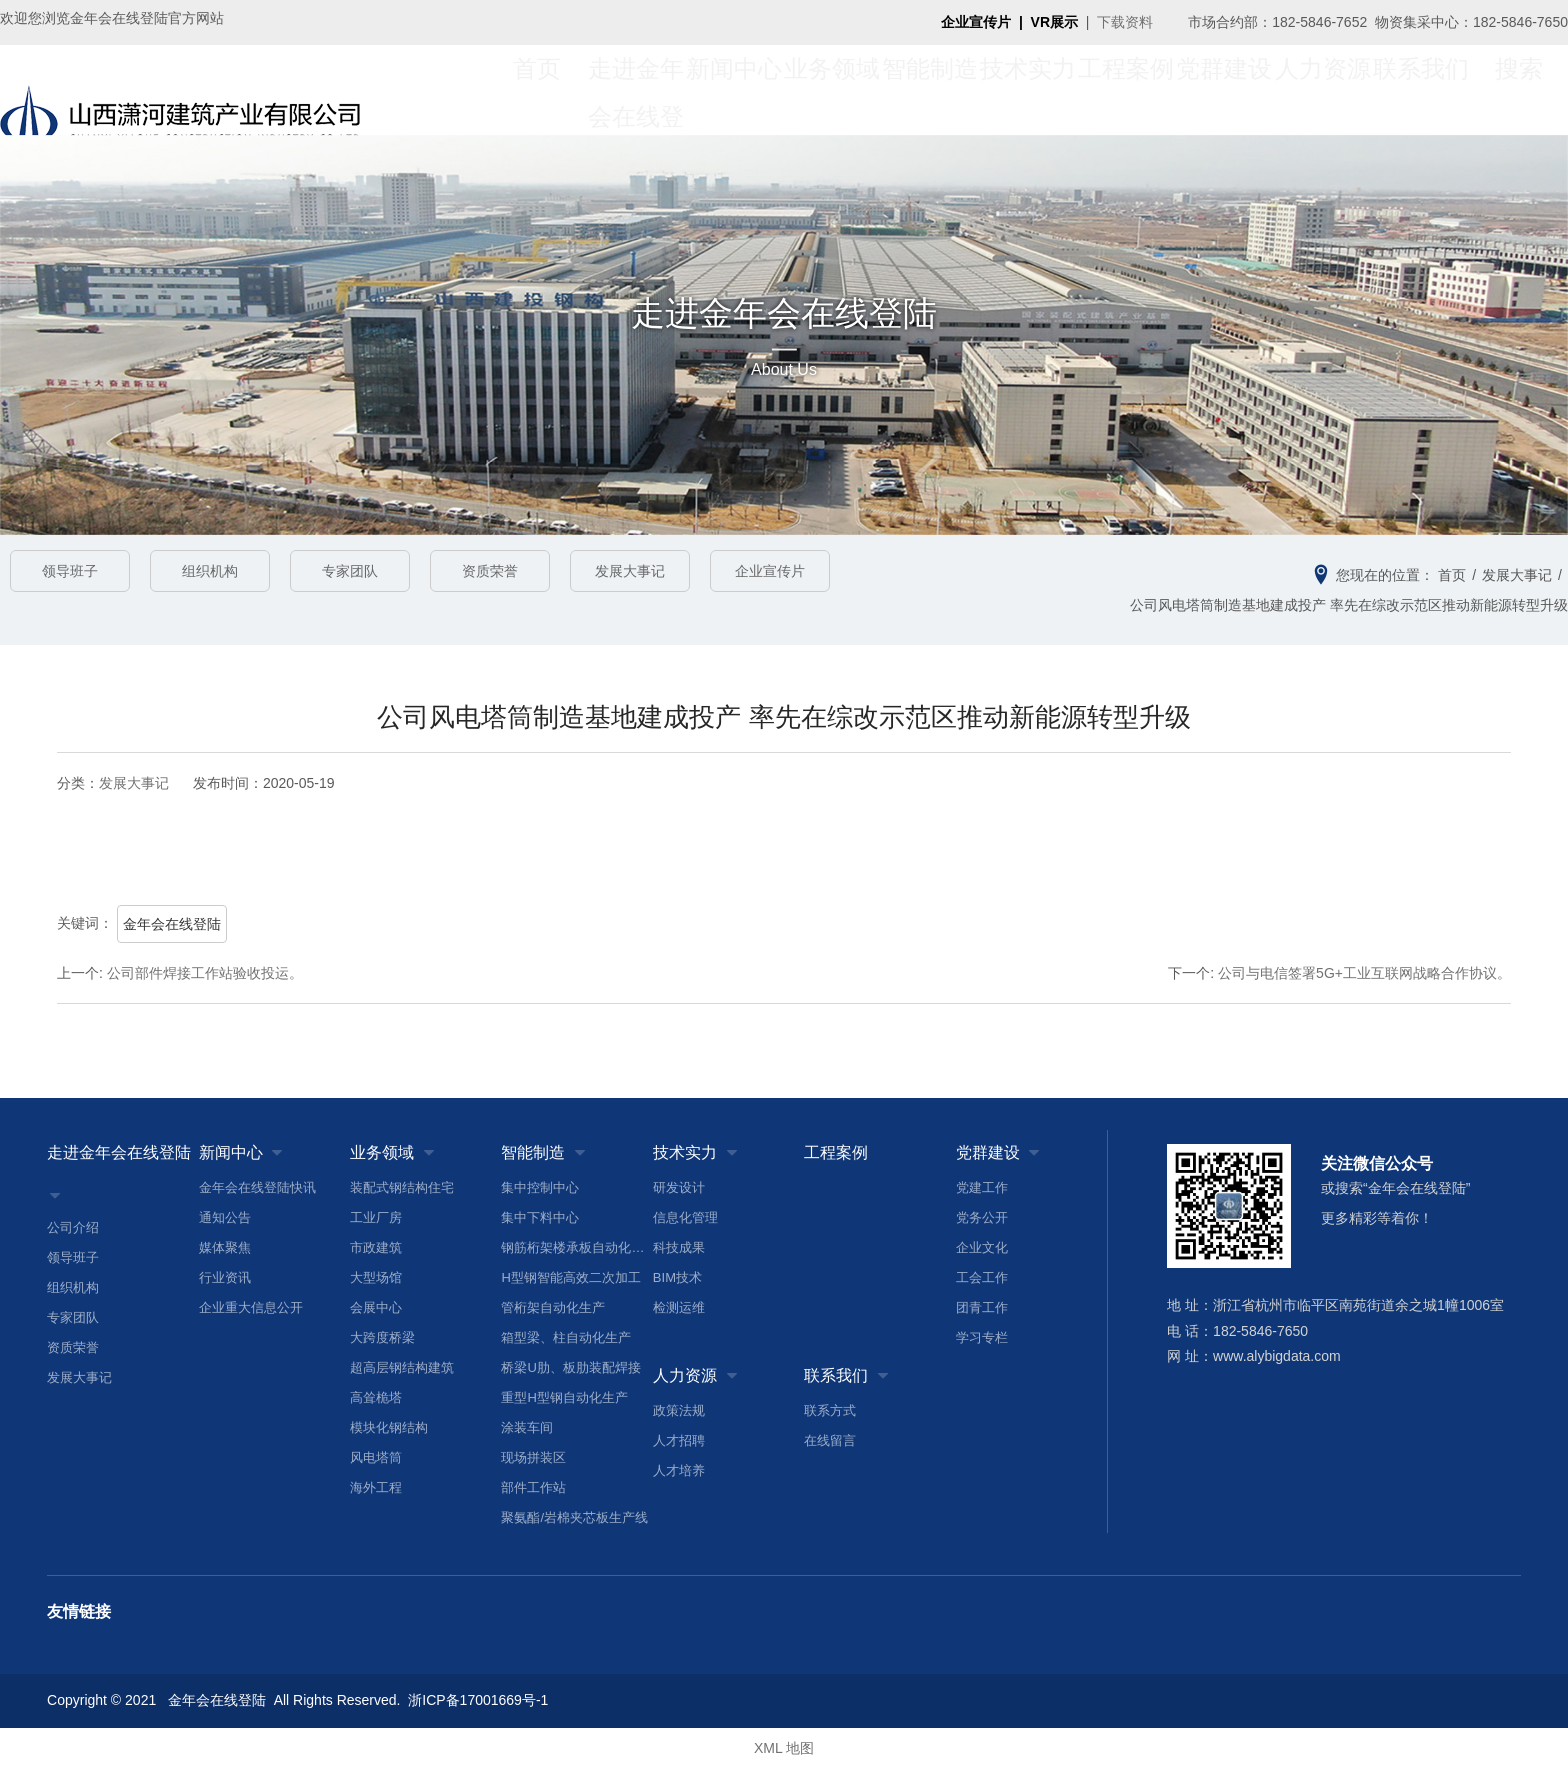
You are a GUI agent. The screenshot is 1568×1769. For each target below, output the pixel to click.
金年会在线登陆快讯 (257, 1187)
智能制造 (930, 89)
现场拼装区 (533, 1457)
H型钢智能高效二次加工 (570, 1277)
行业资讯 (225, 1277)
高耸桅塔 (376, 1397)
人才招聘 (679, 1440)
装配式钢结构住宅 (402, 1187)
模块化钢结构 (389, 1427)
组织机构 (210, 571)
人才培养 (679, 1470)
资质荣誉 (490, 571)
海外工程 (376, 1487)
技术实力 (1028, 89)
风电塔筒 (376, 1457)
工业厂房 (376, 1217)
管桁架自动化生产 (553, 1307)
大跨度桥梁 (382, 1337)
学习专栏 (982, 1337)
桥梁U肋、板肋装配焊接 (570, 1367)
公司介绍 (73, 1227)
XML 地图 (784, 1749)
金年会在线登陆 (172, 924)
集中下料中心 (540, 1217)
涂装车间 (527, 1427)
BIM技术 (677, 1277)
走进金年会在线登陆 (119, 1152)
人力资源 (1323, 89)
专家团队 (350, 571)
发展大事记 (630, 571)
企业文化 (982, 1247)
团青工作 (982, 1307)
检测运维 (679, 1307)
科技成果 (679, 1247)
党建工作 (982, 1187)
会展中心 (376, 1307)
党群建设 (1224, 89)
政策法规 (679, 1410)
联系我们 (1421, 89)
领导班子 (70, 571)
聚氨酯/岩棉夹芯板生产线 (574, 1517)
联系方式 (830, 1410)
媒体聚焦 (225, 1247)
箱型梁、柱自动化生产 (566, 1337)
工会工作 (982, 1277)
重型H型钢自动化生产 (564, 1397)
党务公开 (982, 1217)
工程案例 (1126, 89)
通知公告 (225, 1217)
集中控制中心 (540, 1187)
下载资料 (1125, 22)
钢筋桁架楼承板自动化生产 (576, 1247)
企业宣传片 (770, 571)
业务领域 (832, 89)
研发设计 (679, 1187)
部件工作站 (533, 1487)
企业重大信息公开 (251, 1307)
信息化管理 (685, 1217)
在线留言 (830, 1440)
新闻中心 (734, 89)
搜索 (1519, 89)
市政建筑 (376, 1247)
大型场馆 (376, 1277)
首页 (537, 89)
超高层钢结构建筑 (402, 1367)
